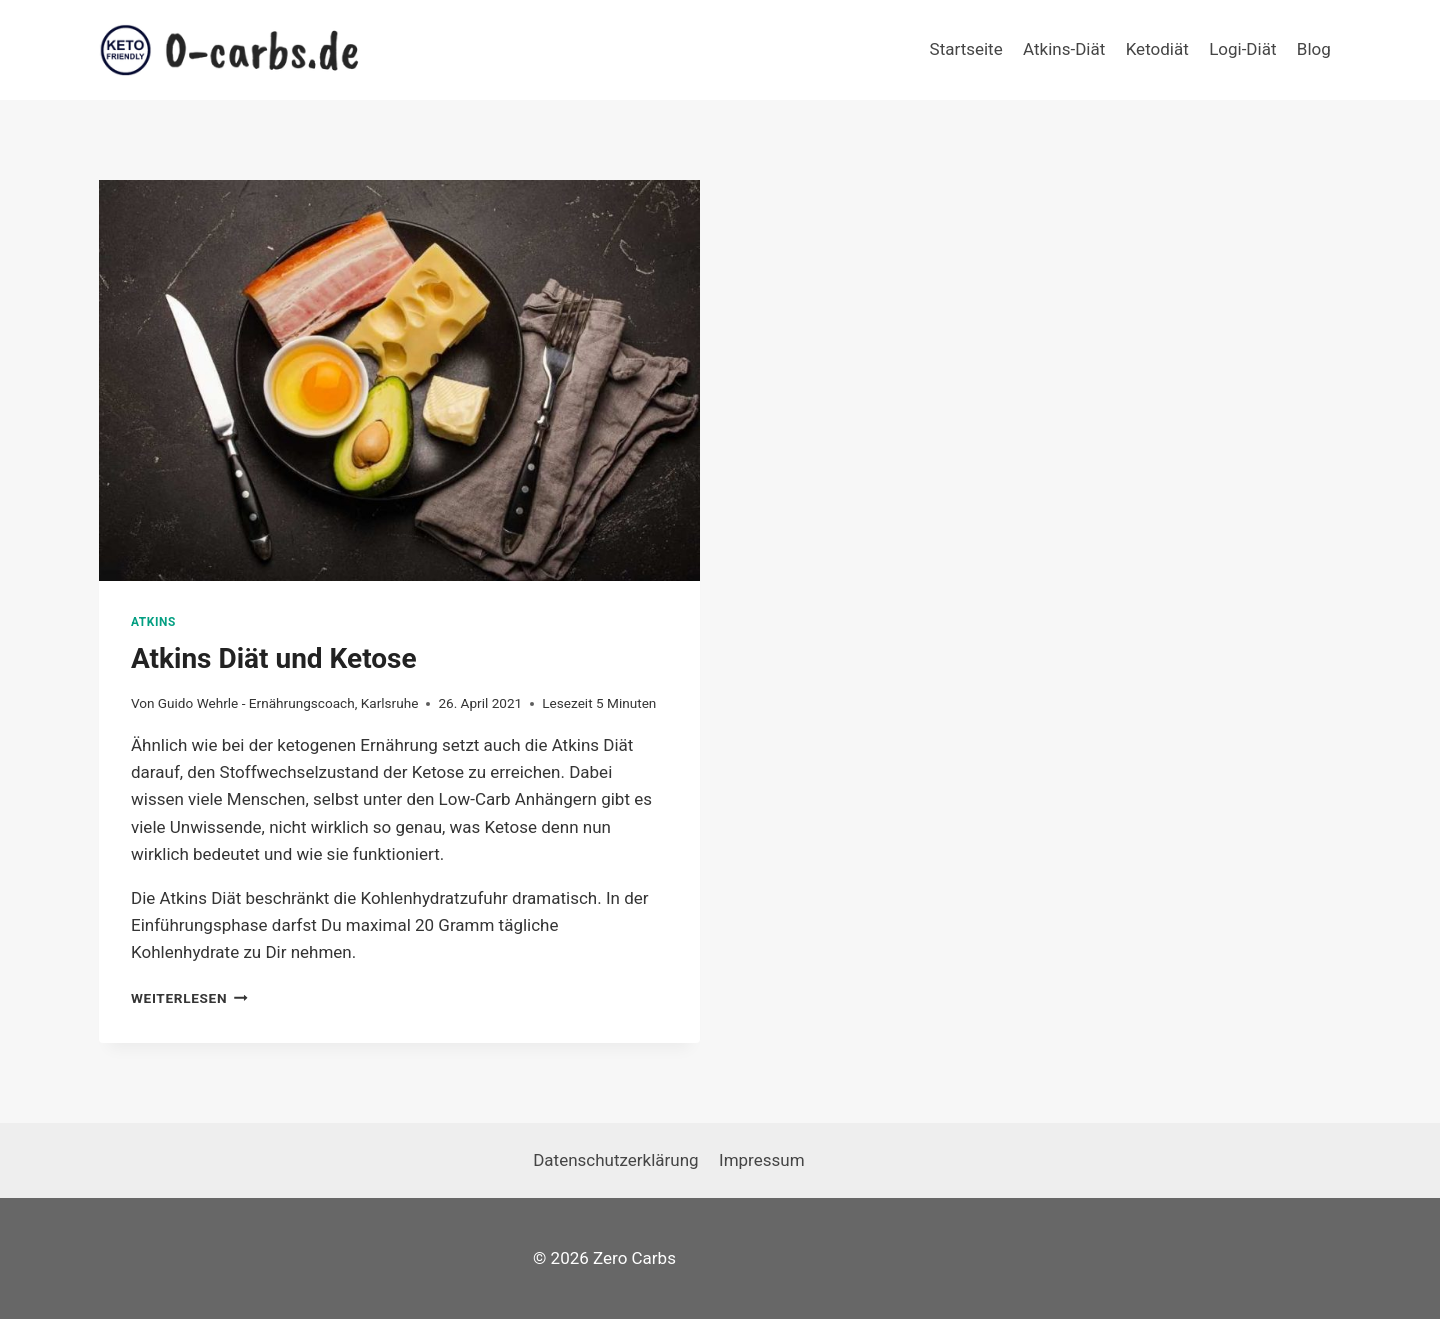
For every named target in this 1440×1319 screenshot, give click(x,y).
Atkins (153, 622)
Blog (1314, 49)
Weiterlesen (189, 998)
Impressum (762, 1160)
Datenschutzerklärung (615, 1160)
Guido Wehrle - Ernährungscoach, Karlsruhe (288, 703)
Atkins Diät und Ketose (274, 658)
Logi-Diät (1242, 49)
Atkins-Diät (1064, 49)
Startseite (966, 49)
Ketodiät (1157, 49)
